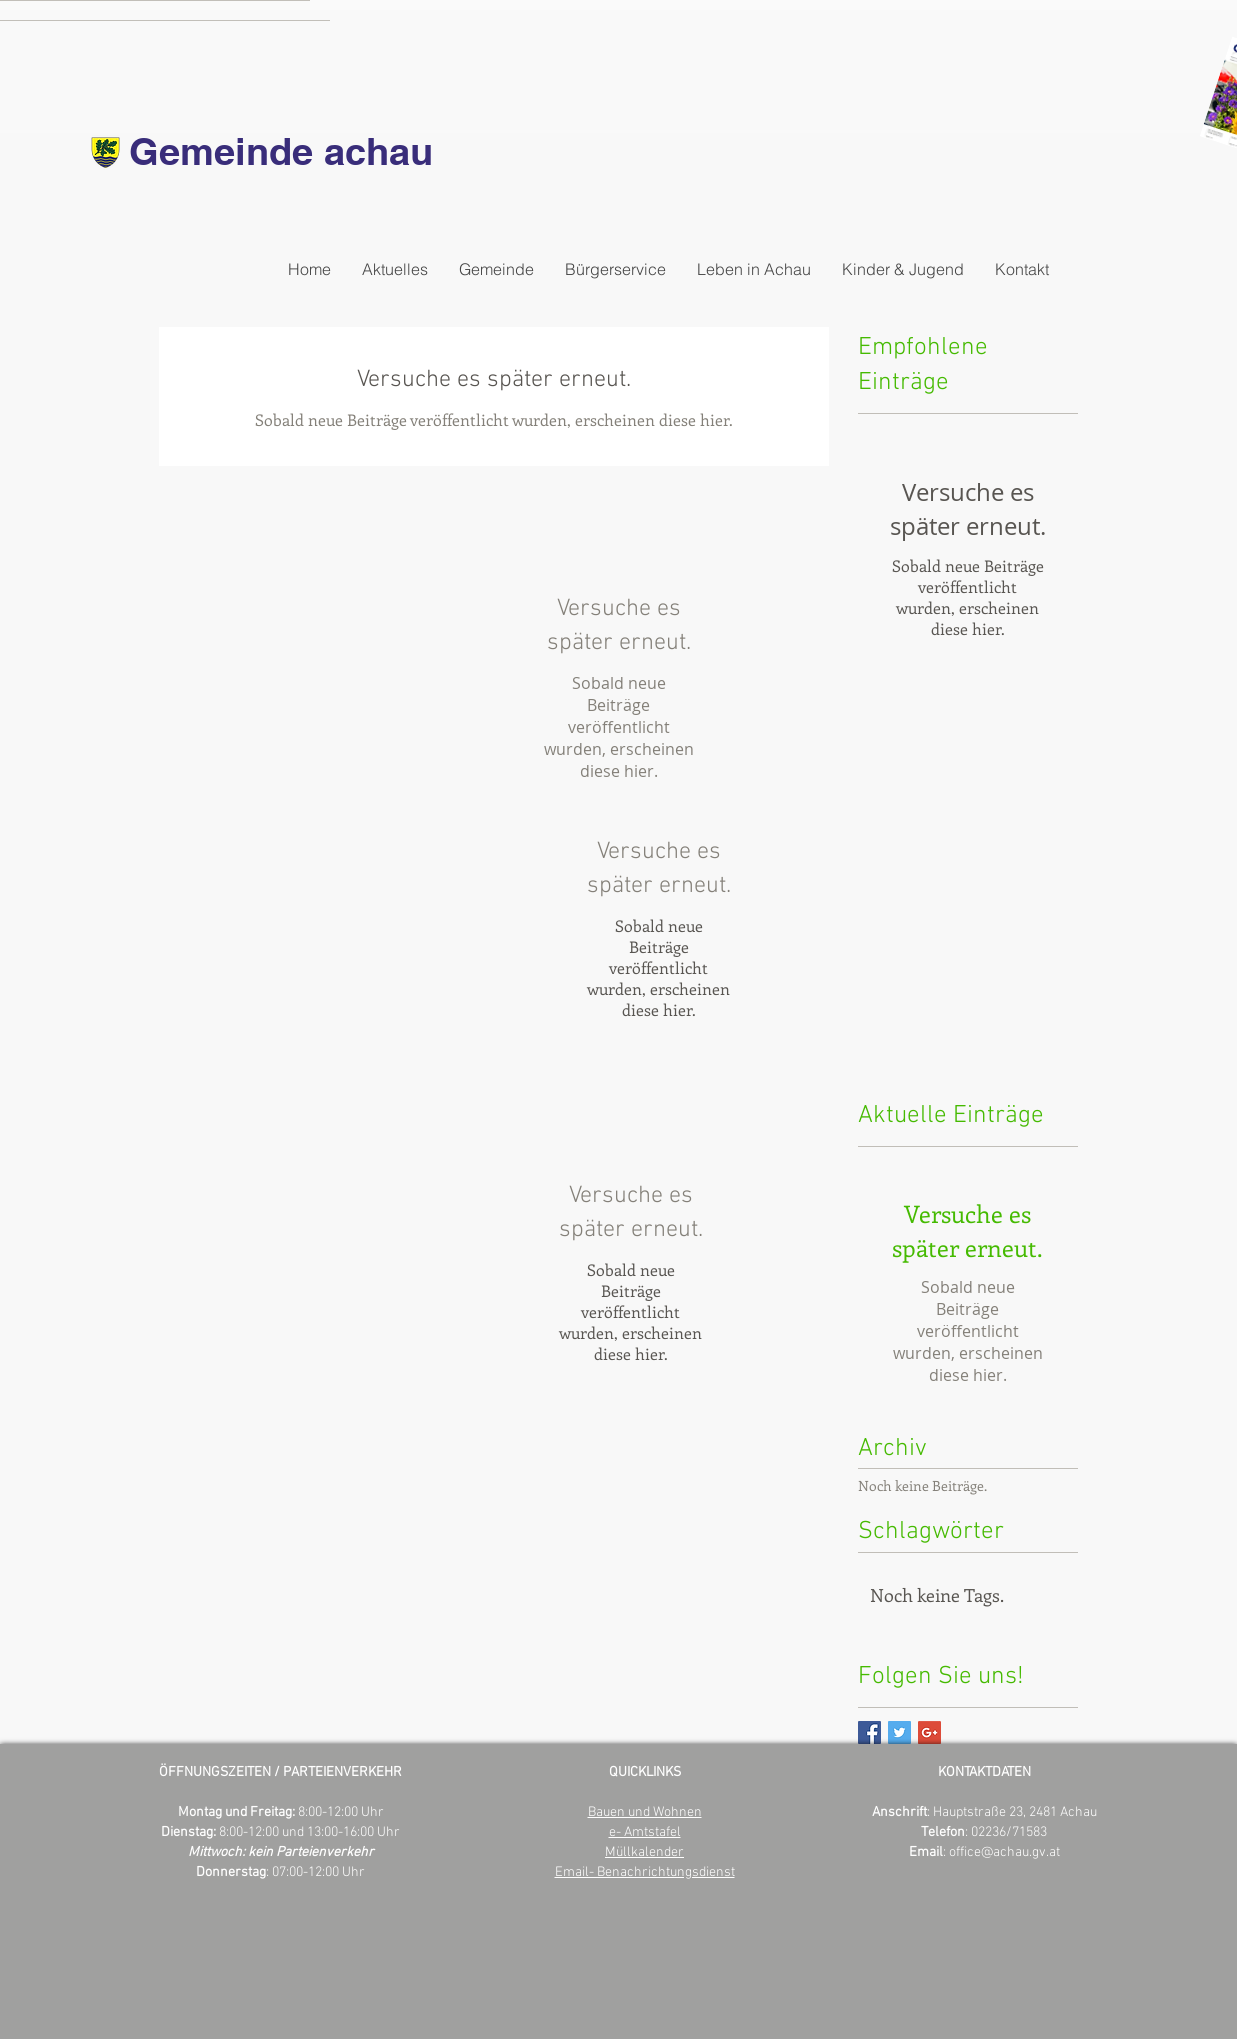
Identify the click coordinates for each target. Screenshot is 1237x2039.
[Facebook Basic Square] (869, 1732)
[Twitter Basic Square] (899, 1732)
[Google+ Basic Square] (929, 1732)
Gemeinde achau (281, 151)
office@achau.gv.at (1004, 1852)
